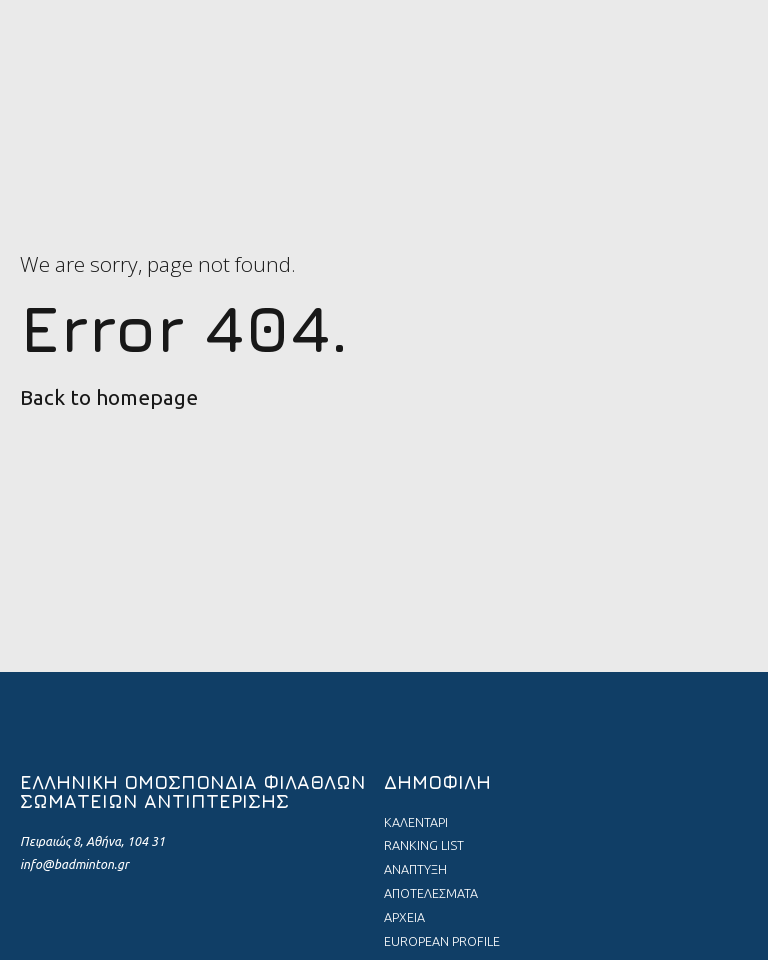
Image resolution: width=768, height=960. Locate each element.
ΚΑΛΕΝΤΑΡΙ (416, 822)
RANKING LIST (424, 845)
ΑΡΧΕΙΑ (404, 917)
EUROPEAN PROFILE (442, 941)
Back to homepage (109, 397)
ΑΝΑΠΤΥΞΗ (415, 869)
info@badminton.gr (74, 864)
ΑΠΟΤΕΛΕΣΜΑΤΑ (431, 893)
